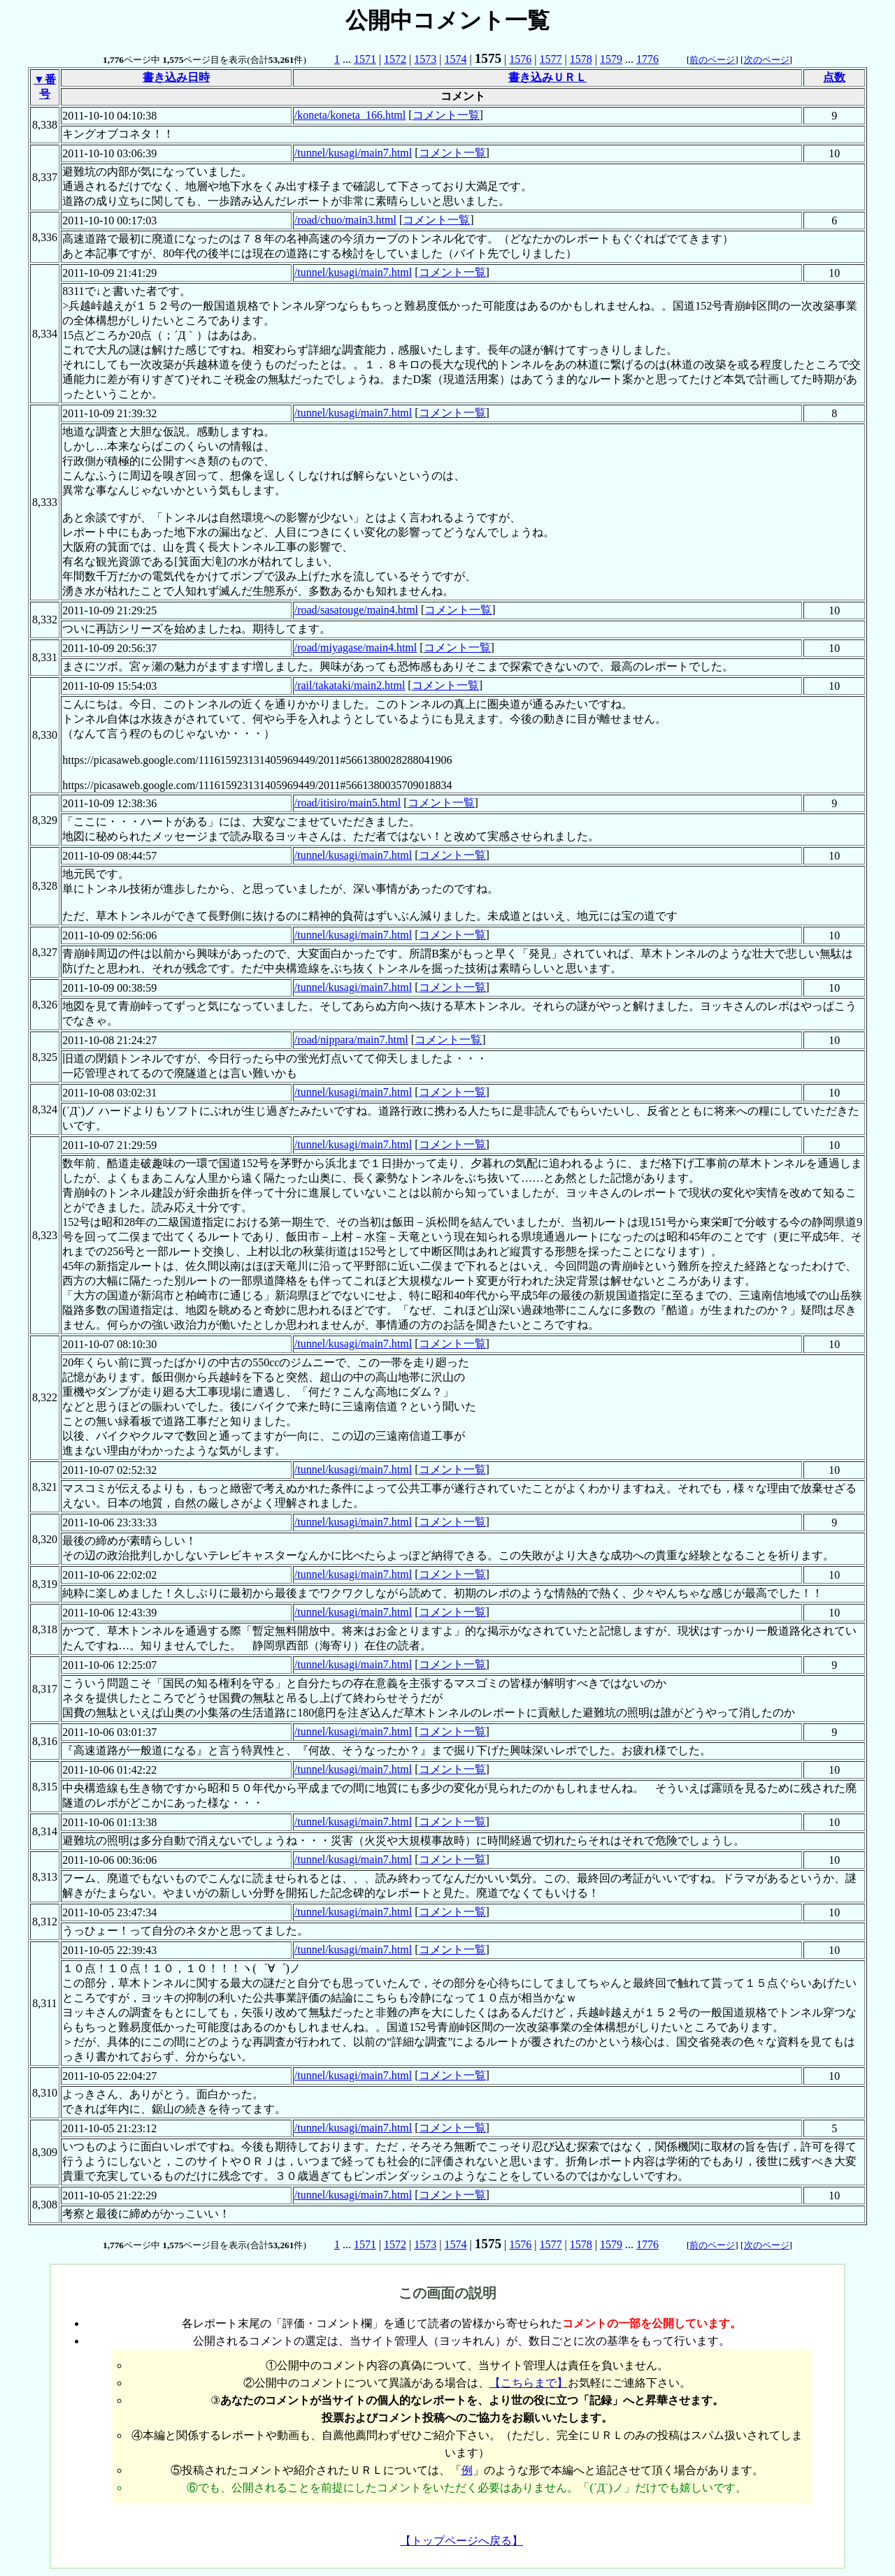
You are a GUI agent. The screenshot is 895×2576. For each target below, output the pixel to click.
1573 (425, 59)
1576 (520, 59)
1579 (611, 59)
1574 (456, 59)
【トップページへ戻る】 (461, 2541)
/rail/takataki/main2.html (350, 685)
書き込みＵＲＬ (547, 77)
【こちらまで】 (528, 2383)
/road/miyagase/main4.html (355, 647)
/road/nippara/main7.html (351, 1039)
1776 (647, 59)
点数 (834, 77)
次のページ (766, 60)
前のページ (712, 60)
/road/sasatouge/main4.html (356, 610)
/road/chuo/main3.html (345, 220)
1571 (365, 59)
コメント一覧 (446, 115)
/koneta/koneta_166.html (350, 115)
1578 (581, 59)
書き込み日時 (176, 77)
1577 (550, 59)
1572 (395, 59)
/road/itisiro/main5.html (347, 803)
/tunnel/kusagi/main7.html (353, 153)
